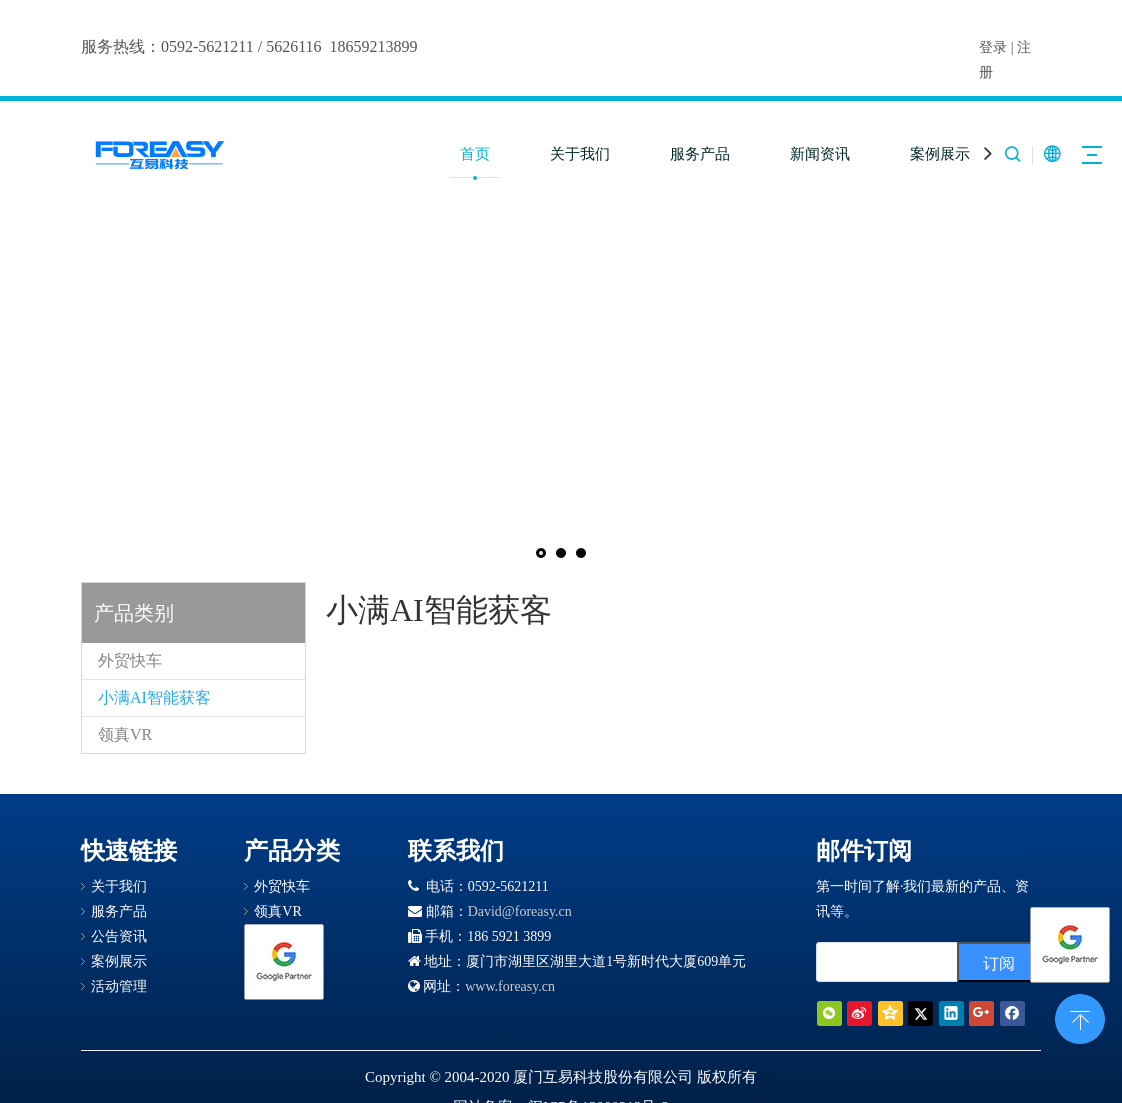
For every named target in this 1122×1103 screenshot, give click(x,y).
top (1080, 1017)
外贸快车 (130, 660)
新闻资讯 (820, 154)
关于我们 (580, 154)
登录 (993, 47)
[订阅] (999, 962)
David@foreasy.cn (520, 911)
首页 (475, 154)
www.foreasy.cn (510, 986)
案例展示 (940, 154)
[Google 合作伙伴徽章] (284, 962)
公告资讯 (119, 936)
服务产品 (700, 154)
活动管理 (119, 986)
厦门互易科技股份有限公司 (603, 1077)
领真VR (125, 734)
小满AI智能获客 (154, 697)
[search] (882, 962)
